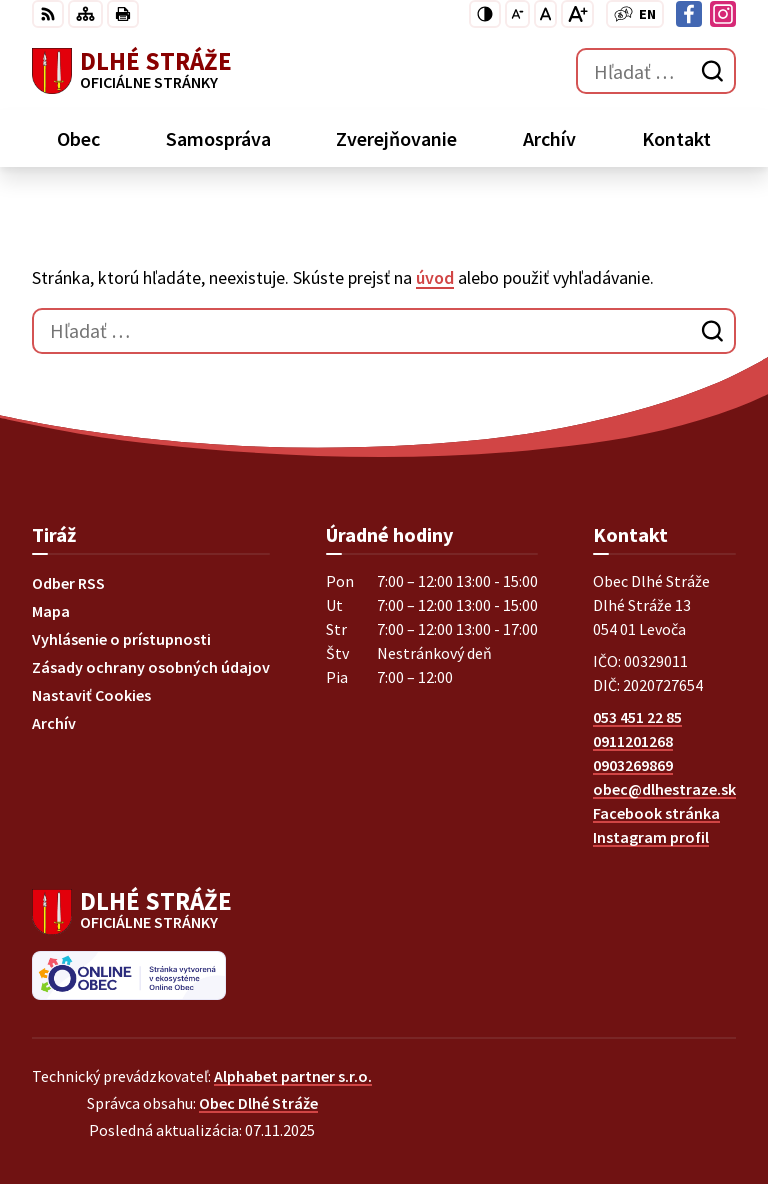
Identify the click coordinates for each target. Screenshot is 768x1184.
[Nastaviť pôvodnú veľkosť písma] (545, 14)
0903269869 (633, 765)
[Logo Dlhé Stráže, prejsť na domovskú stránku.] (132, 71)
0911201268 (633, 741)
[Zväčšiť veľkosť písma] (577, 14)
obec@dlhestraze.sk (664, 789)
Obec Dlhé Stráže (258, 1103)
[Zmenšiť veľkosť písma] (517, 14)
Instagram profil (651, 837)
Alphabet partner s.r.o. (293, 1076)
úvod (435, 277)
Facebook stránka (656, 813)
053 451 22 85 (637, 717)
